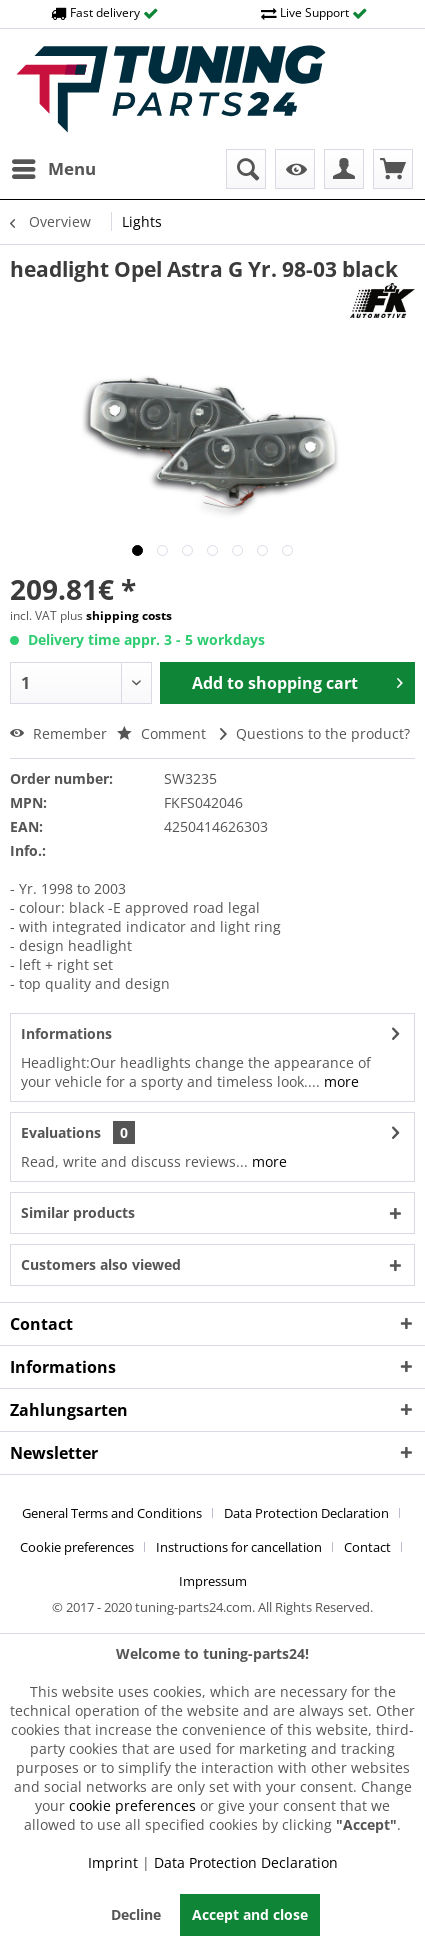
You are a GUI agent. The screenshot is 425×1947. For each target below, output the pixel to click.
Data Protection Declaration (306, 1513)
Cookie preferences (77, 1547)
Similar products (78, 1212)
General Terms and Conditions (112, 1513)
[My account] (344, 169)
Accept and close (250, 1914)
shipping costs (129, 615)
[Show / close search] (246, 169)
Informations (66, 1033)
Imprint (113, 1862)
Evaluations (61, 1132)
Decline (136, 1914)
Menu (54, 166)
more (339, 1081)
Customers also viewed (101, 1264)
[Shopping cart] (393, 169)
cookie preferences (132, 1805)
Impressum (213, 1581)
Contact (367, 1547)
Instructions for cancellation (239, 1547)
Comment (161, 733)
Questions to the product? (315, 733)
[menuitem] (53, 169)
